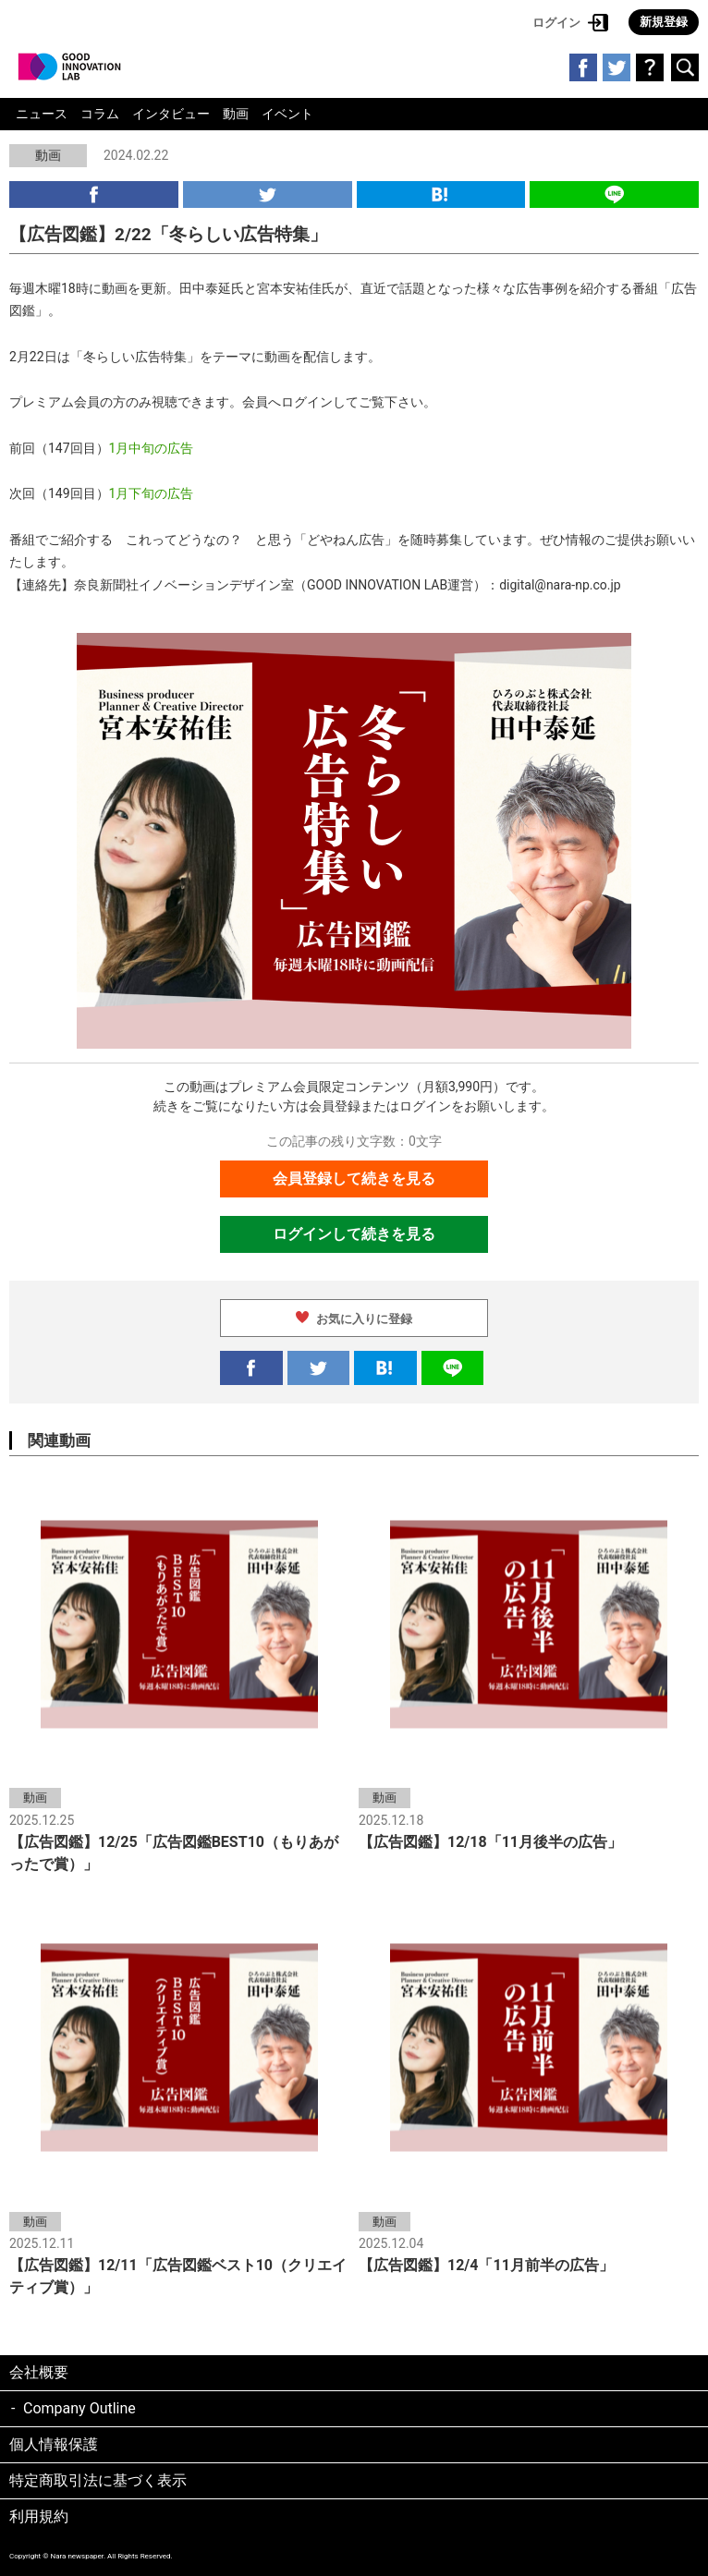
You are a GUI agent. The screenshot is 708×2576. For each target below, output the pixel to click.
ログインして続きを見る (354, 1234)
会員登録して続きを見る (354, 1178)
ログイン (556, 23)
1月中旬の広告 (151, 448)
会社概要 (38, 2372)
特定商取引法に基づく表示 (98, 2480)
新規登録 (664, 22)
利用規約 (38, 2516)
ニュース (41, 113)
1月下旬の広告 (151, 493)
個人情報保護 (53, 2444)
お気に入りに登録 (364, 1319)
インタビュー (171, 113)
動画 (236, 113)
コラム (99, 113)
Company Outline (79, 2408)
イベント (287, 113)
